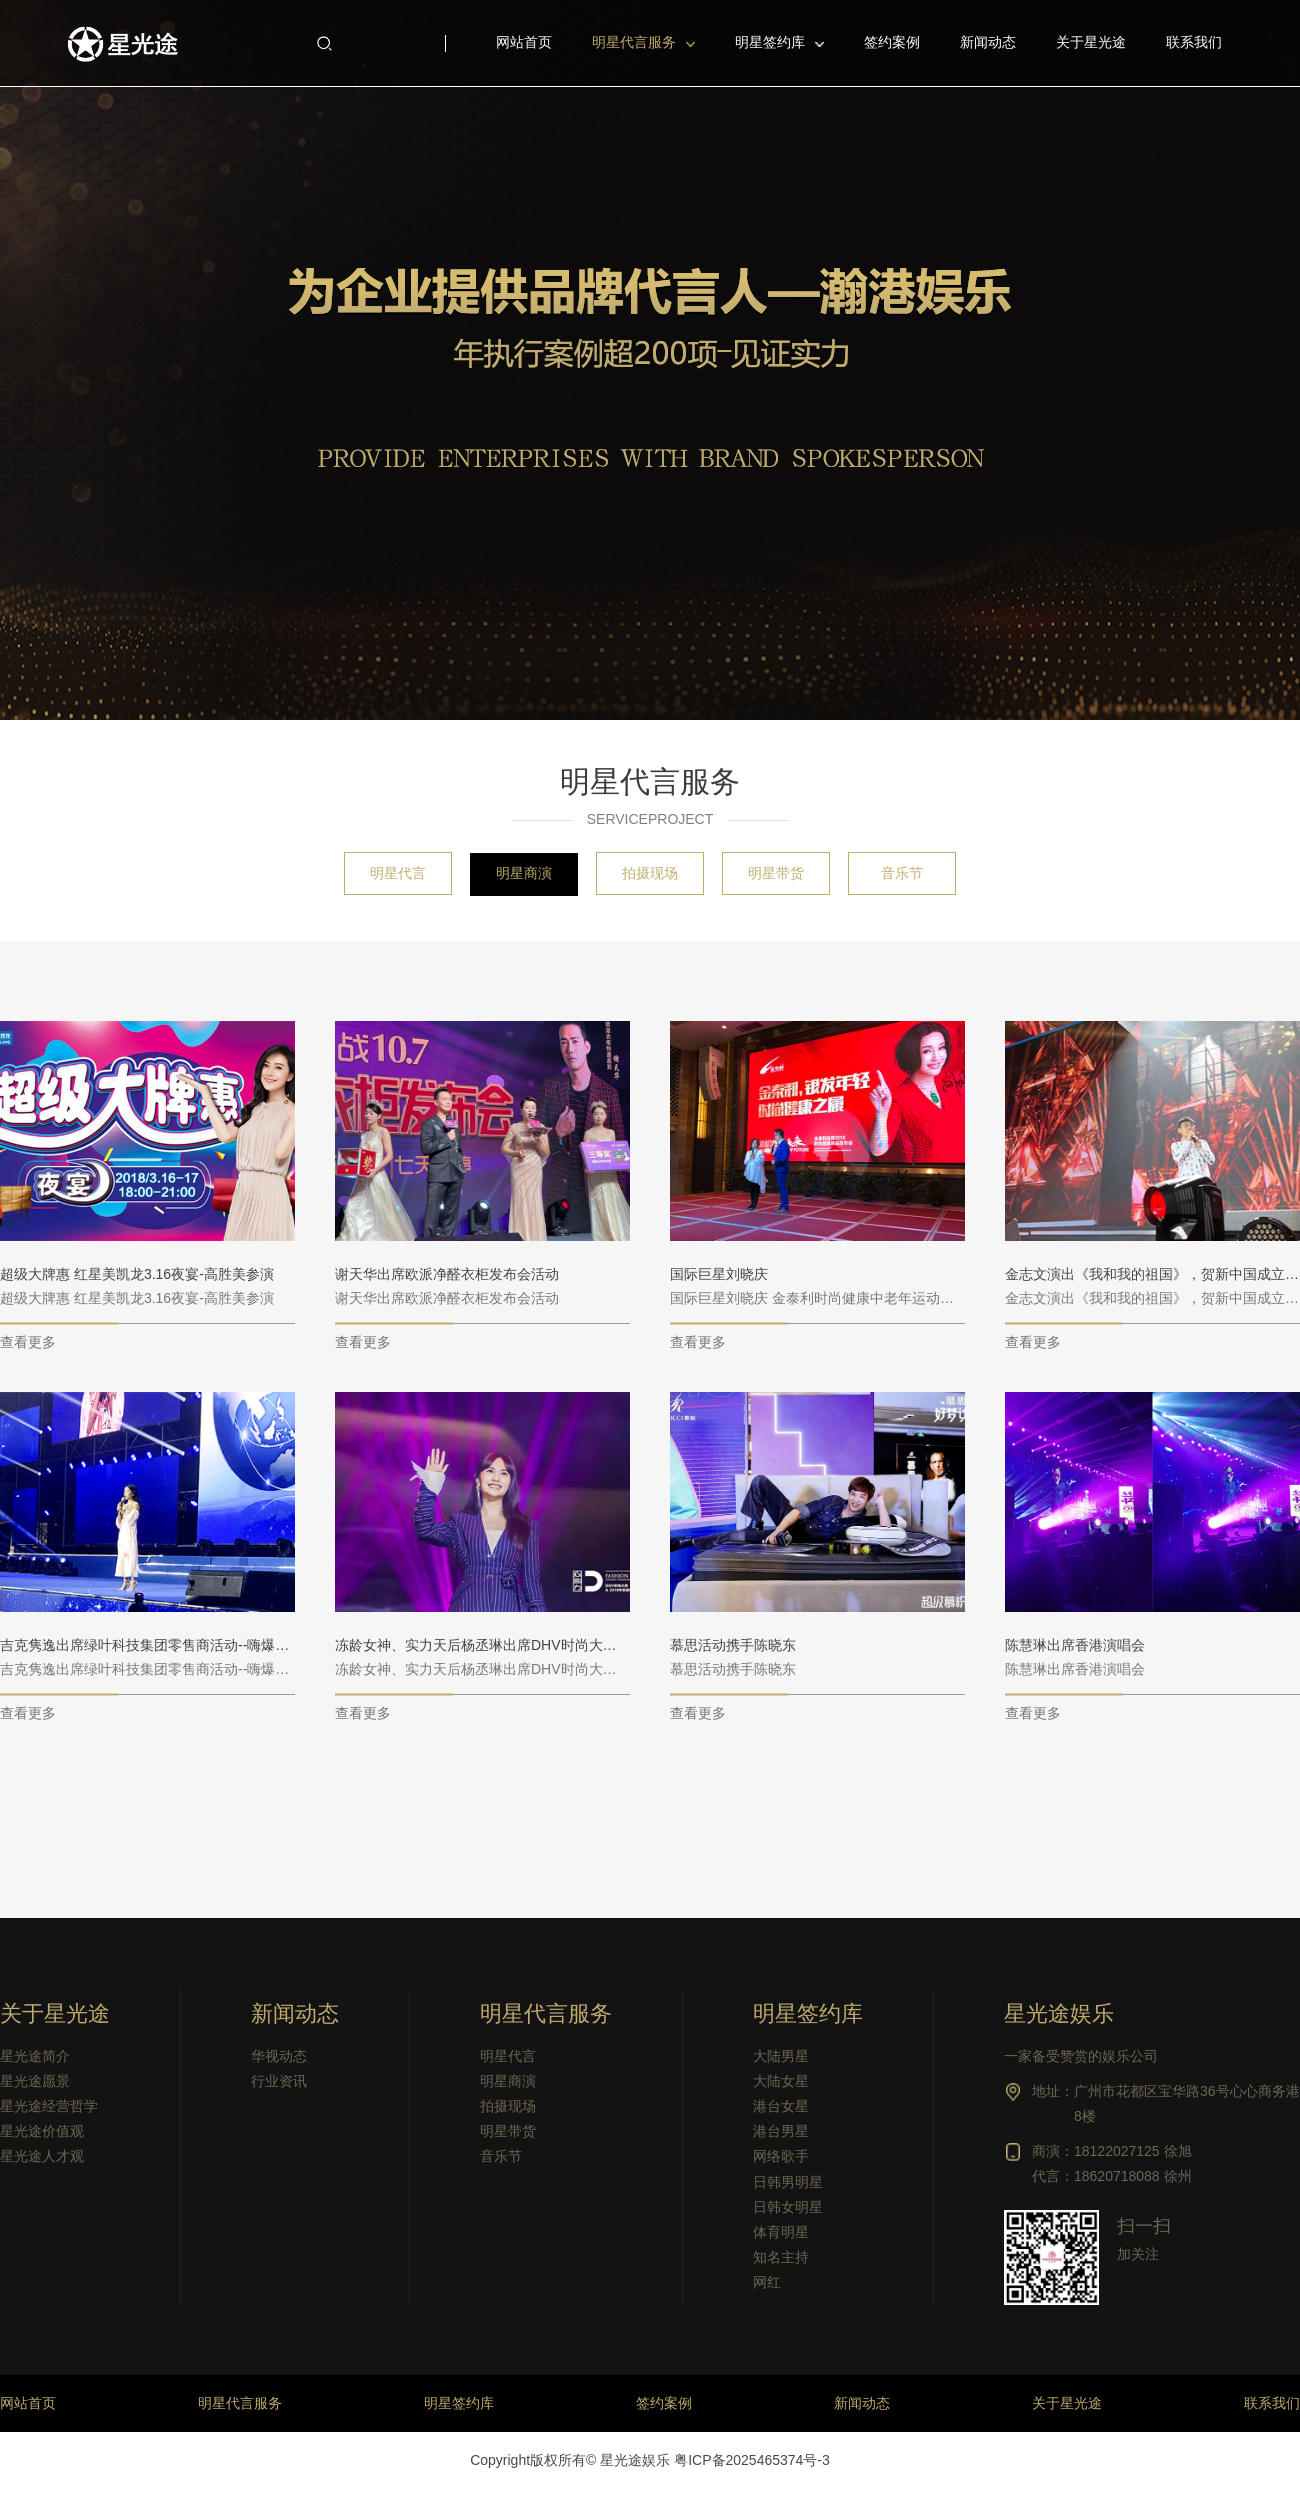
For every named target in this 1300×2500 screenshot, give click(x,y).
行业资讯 (279, 2081)
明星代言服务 (634, 42)
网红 (767, 2282)
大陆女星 (781, 2081)
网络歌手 (781, 2156)
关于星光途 (55, 2013)
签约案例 (664, 2403)
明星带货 (776, 873)
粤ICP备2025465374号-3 (752, 2460)
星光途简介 (35, 2056)
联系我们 (1272, 2403)
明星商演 (524, 873)
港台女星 (781, 2106)
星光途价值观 (42, 2131)
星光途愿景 (35, 2081)
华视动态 (279, 2056)
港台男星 (781, 2131)
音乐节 (902, 873)
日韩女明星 (788, 2207)
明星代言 (398, 873)
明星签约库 (770, 42)
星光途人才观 (42, 2156)
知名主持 (781, 2257)
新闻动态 (295, 2013)
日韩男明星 (788, 2182)
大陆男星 (781, 2056)
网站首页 (28, 2403)
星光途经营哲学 (49, 2106)
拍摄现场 (650, 873)
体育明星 (781, 2232)
